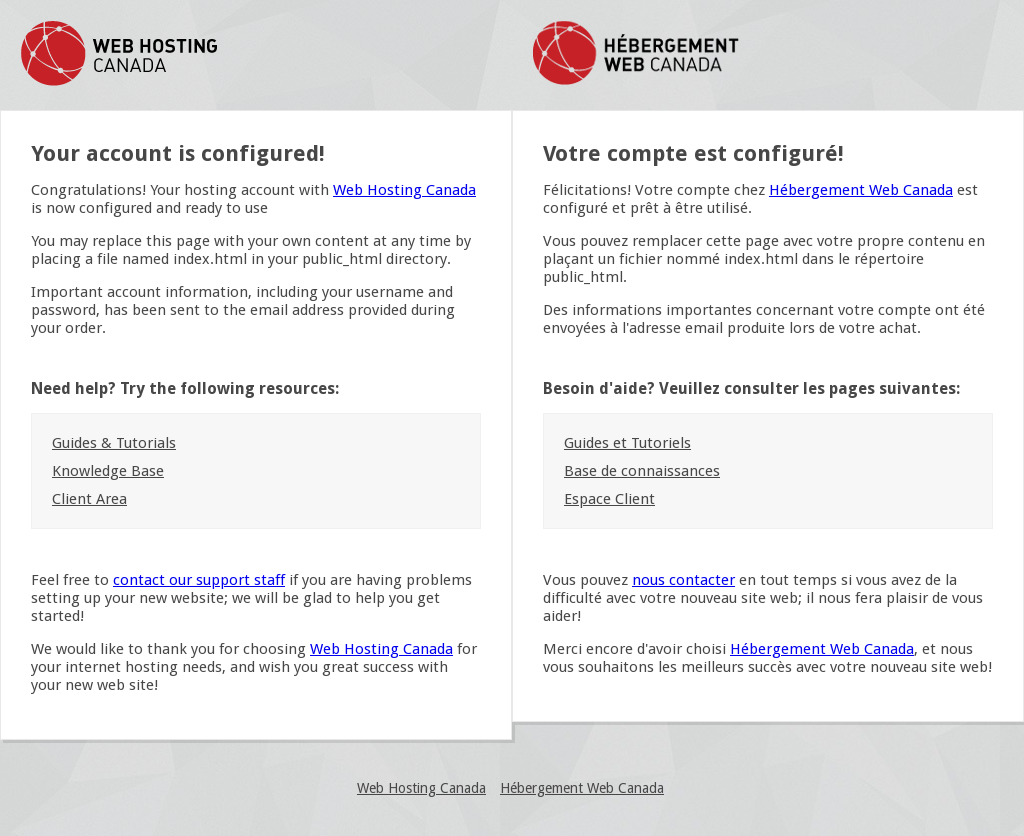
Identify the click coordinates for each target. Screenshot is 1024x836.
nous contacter (683, 580)
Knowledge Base (108, 471)
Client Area (89, 499)
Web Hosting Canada (404, 190)
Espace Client (609, 499)
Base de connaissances (642, 471)
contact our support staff (199, 580)
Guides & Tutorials (114, 443)
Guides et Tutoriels (627, 443)
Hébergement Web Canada (861, 190)
